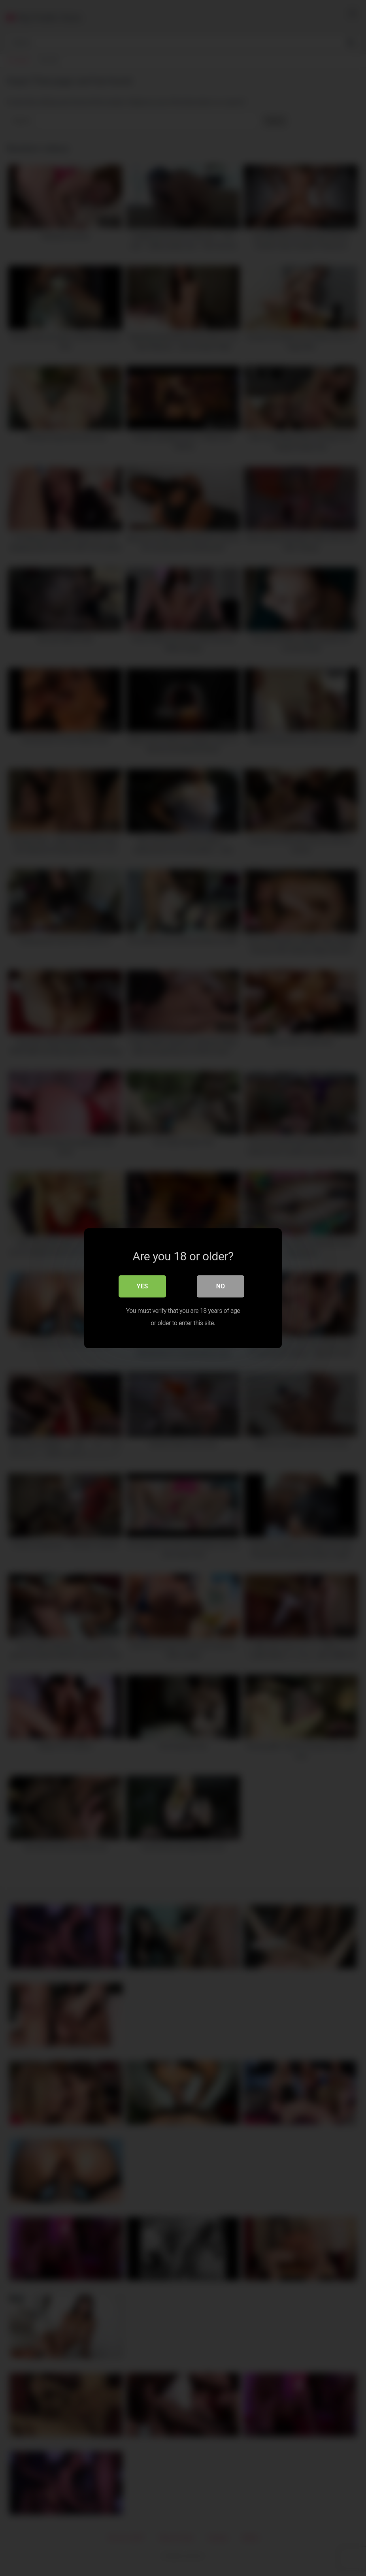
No (220, 1286)
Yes (142, 1286)
